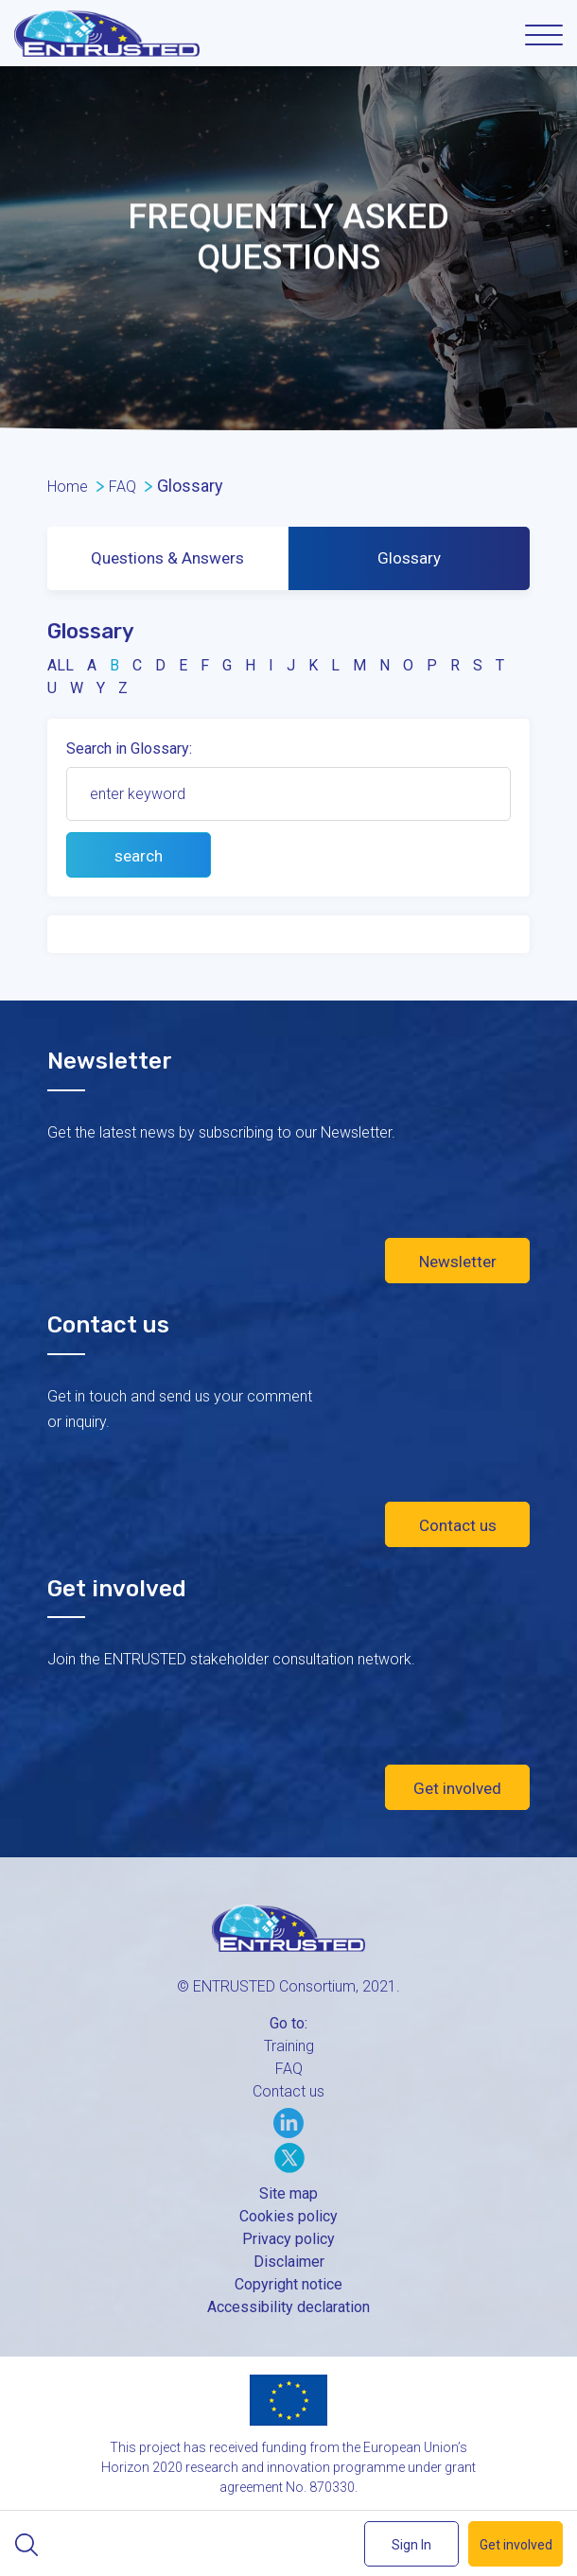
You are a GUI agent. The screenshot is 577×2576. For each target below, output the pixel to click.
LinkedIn (288, 2123)
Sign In (411, 2544)
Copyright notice (288, 2284)
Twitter (289, 2158)
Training (289, 2046)
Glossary (409, 557)
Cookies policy (288, 2216)
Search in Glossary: (129, 748)
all (60, 665)
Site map (288, 2193)
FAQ (289, 2069)
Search (26, 2544)
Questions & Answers (167, 557)
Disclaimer (289, 2262)
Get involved (457, 1788)
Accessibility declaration (288, 2307)
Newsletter (458, 1261)
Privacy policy (288, 2239)
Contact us (458, 1525)
